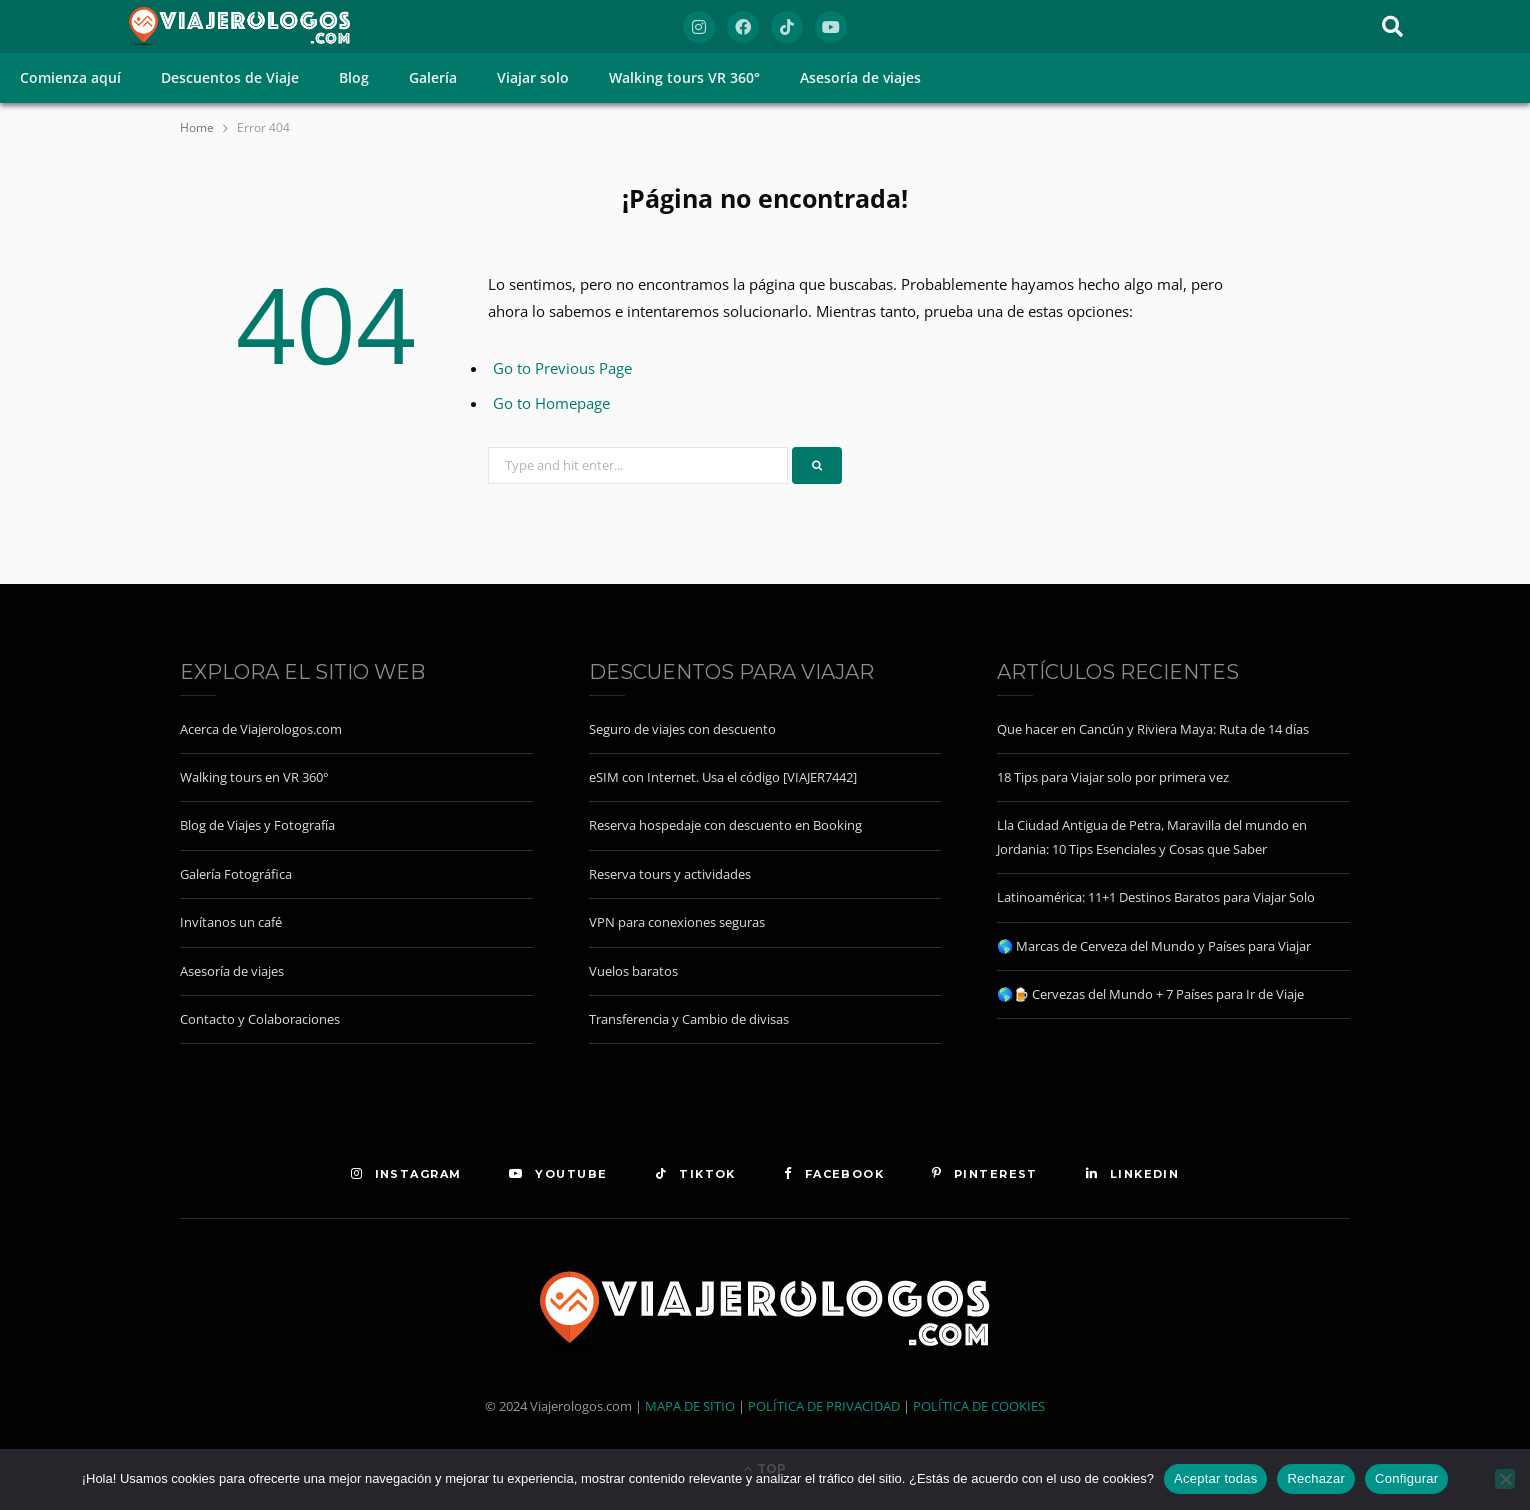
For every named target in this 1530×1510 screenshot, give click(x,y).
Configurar (1406, 1478)
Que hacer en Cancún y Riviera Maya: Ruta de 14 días (1153, 729)
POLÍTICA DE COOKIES (979, 1406)
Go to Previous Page (562, 368)
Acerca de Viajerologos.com (261, 729)
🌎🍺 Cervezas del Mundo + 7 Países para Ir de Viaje (1150, 994)
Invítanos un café (231, 922)
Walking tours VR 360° (684, 77)
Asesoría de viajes (860, 77)
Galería (433, 77)
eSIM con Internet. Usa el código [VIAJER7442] (723, 777)
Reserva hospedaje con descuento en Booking (725, 825)
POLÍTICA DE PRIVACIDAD (824, 1406)
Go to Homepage (551, 403)
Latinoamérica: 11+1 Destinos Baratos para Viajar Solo (1156, 897)
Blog (354, 77)
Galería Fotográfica (236, 874)
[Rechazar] (1505, 1479)
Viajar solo (533, 77)
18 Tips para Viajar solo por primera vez (1113, 777)
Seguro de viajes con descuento (682, 729)
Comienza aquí (70, 77)
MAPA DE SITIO (690, 1406)
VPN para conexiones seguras (677, 922)
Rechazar (1316, 1478)
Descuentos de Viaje (230, 77)
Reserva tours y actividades (670, 874)
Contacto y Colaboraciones (260, 1019)
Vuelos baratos (633, 971)
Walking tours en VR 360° (254, 777)
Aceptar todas (1215, 1478)
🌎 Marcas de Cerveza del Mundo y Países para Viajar (1154, 946)
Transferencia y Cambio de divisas (689, 1019)
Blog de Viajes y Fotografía (257, 825)
